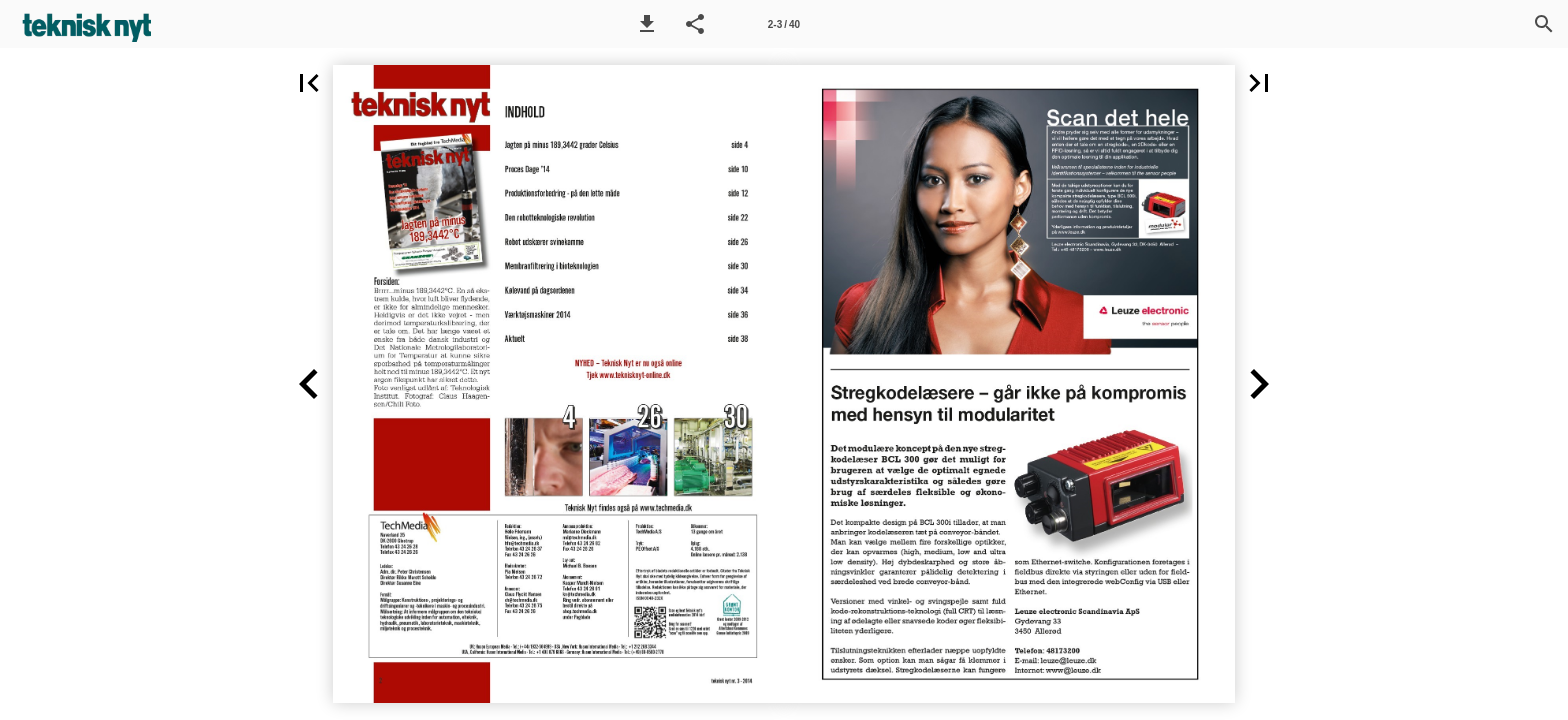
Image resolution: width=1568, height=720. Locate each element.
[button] (647, 24)
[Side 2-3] (784, 24)
